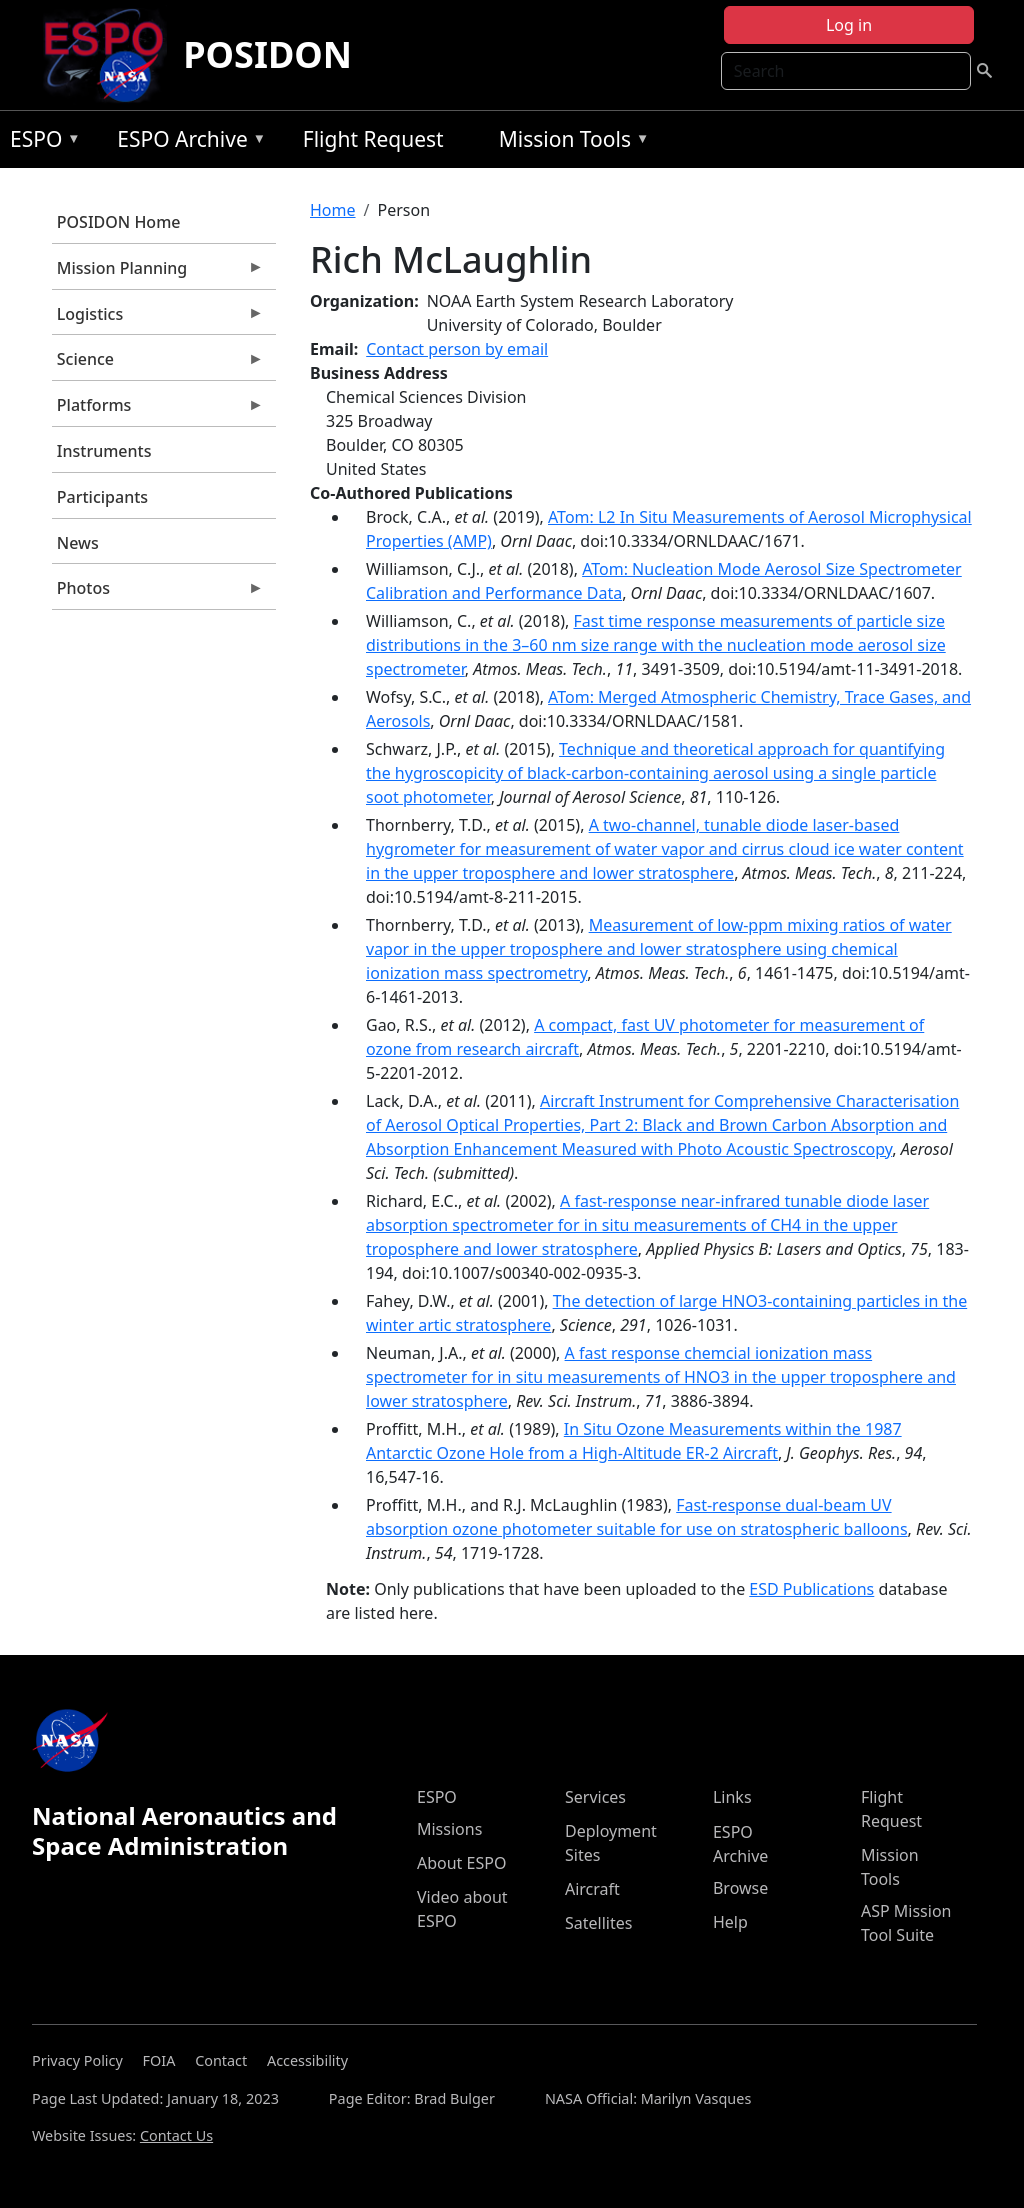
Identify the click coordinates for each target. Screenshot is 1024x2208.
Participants (102, 497)
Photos (158, 593)
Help (730, 1922)
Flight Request (373, 139)
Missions (449, 1829)
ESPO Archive (186, 142)
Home (333, 210)
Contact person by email (457, 349)
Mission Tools (569, 142)
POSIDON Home (119, 222)
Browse (740, 1888)
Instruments (104, 451)
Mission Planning (158, 273)
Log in (849, 25)
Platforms (158, 410)
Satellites (598, 1923)
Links (732, 1797)
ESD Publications (811, 1589)
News (78, 543)
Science (158, 364)
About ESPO (461, 1863)
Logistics (158, 319)
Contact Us (176, 2135)
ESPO (40, 142)
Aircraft (592, 1889)
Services (595, 1797)
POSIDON (267, 54)
